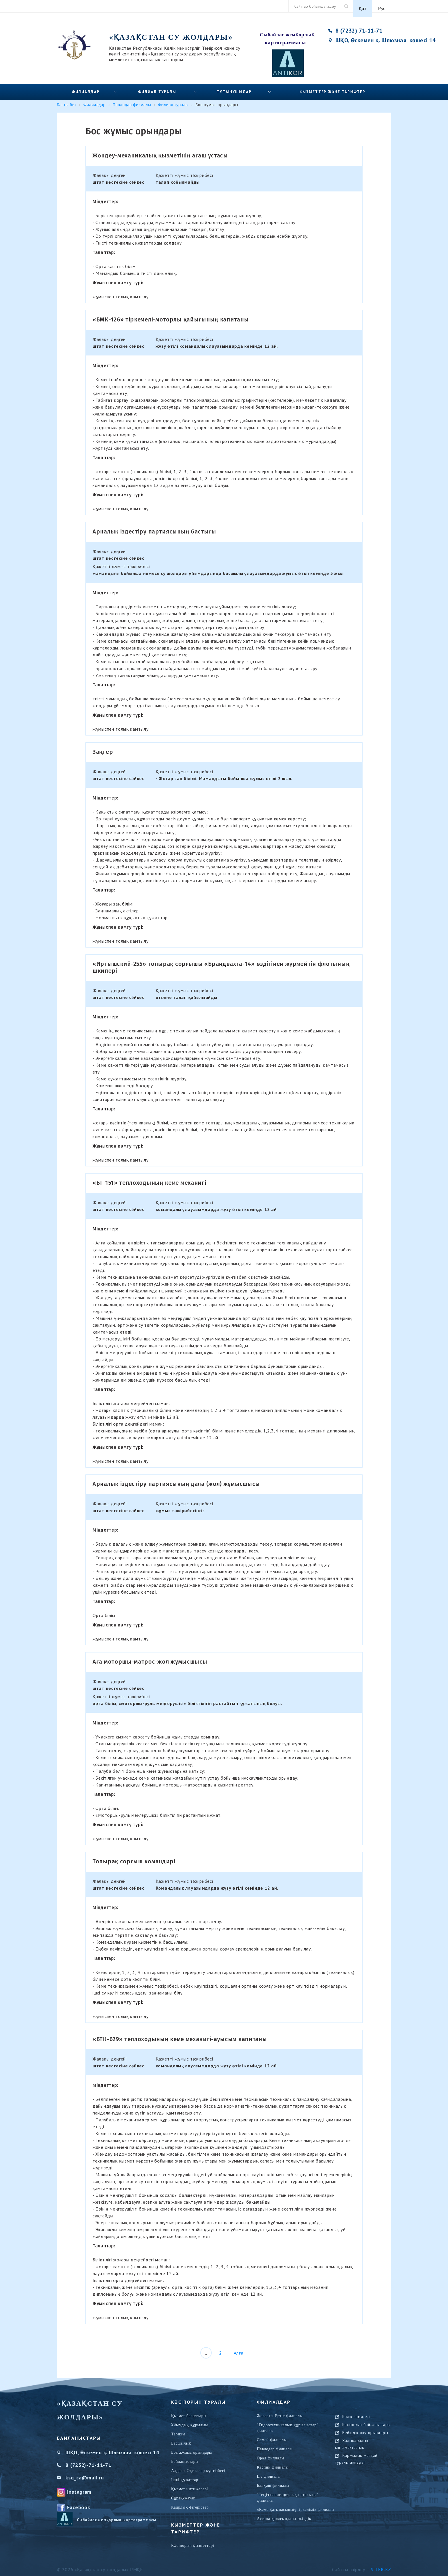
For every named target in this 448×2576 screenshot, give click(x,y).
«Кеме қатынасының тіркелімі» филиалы (295, 2505)
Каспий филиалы (273, 2463)
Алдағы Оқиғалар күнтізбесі (198, 2467)
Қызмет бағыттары (188, 2412)
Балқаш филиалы (273, 2481)
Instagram (79, 2487)
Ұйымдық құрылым (189, 2421)
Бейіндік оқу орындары (365, 2454)
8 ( (68, 2461)
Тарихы (178, 2430)
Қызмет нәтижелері (189, 2485)
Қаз (363, 6)
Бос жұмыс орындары (191, 2448)
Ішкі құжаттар (184, 2476)
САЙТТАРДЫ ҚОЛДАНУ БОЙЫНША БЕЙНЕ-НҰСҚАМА (366, 2419)
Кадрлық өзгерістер (190, 2503)
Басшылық (181, 2439)
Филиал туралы (157, 87)
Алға (238, 2349)
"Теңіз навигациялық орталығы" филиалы (287, 2494)
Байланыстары (184, 2457)
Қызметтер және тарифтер (332, 87)
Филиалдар (86, 87)
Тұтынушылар (234, 87)
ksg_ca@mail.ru (84, 2473)
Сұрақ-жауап (183, 2494)
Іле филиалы (269, 2472)
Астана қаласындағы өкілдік (284, 2515)
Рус (381, 6)
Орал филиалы (270, 2454)
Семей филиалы (272, 2436)
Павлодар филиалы (275, 2445)
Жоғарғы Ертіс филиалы (280, 2412)
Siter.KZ (381, 2565)
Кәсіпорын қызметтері (192, 2541)
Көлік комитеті (356, 2438)
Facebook (78, 2503)
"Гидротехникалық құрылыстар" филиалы (288, 2424)
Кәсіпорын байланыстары (366, 2446)
